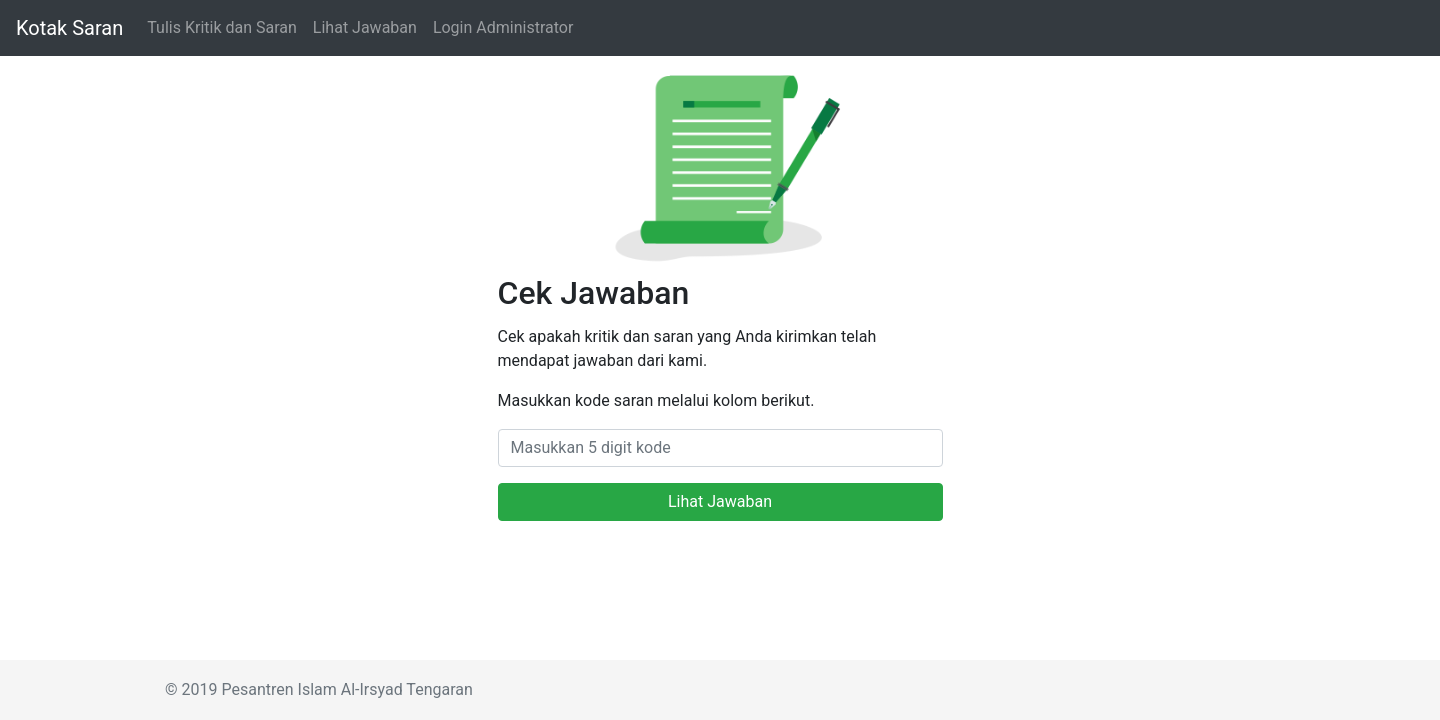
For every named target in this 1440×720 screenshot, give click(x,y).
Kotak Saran (69, 28)
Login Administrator (503, 27)
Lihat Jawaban (365, 27)
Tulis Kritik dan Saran (222, 27)
